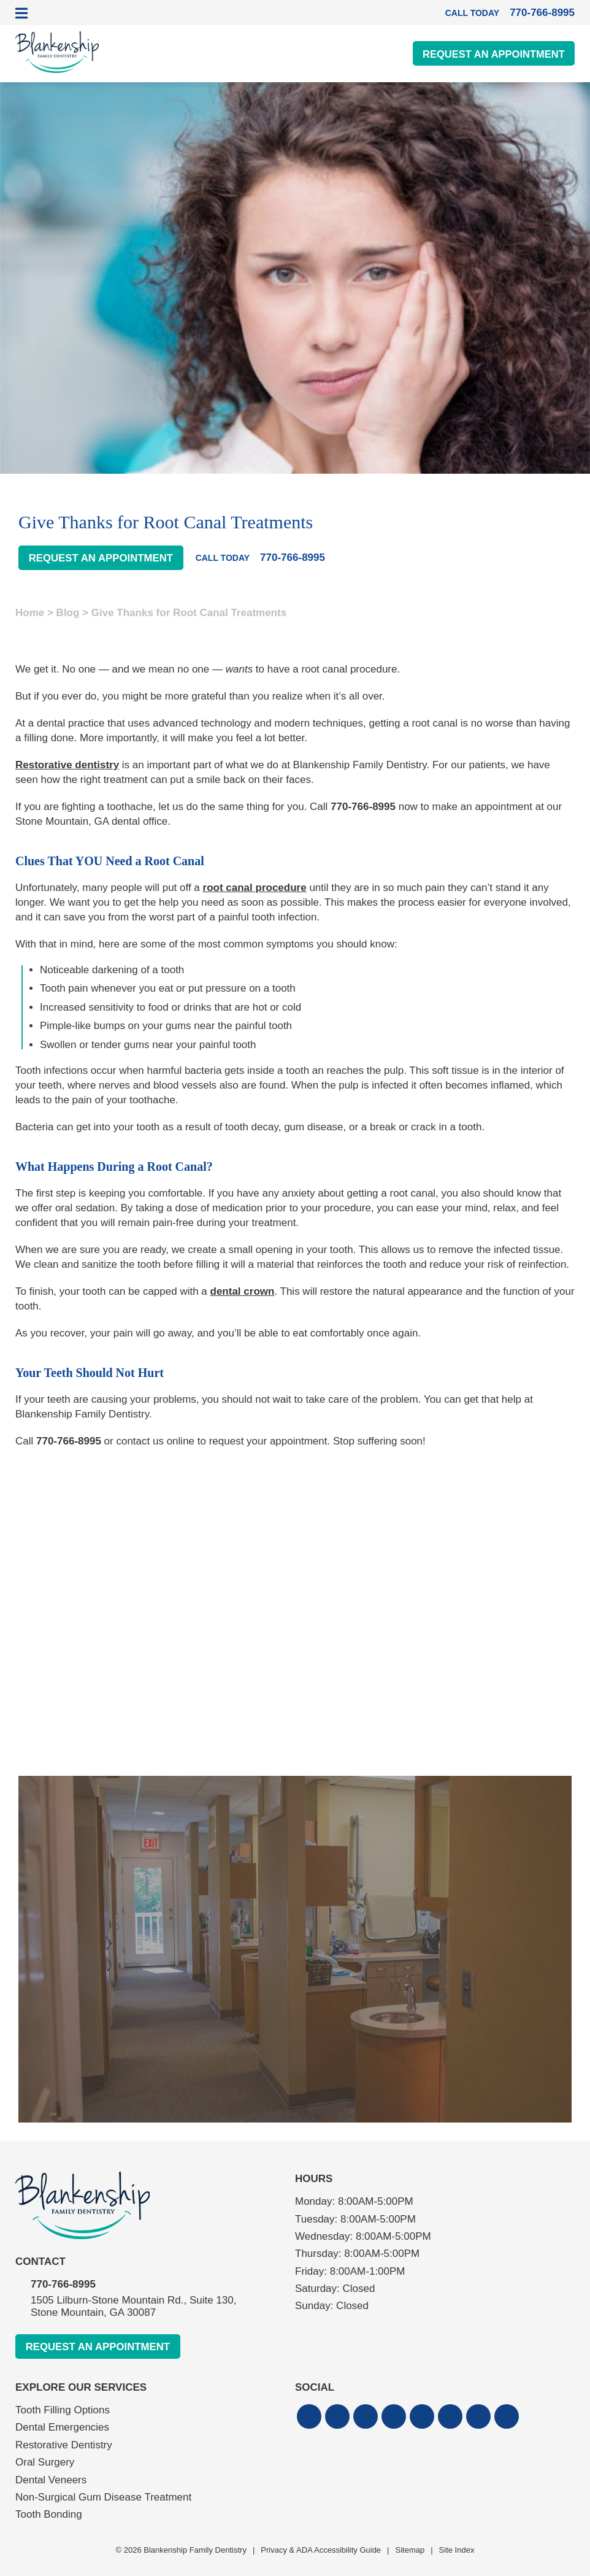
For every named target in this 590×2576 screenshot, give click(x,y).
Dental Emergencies (62, 2428)
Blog (68, 613)
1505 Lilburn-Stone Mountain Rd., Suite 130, (163, 2307)
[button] (309, 2417)
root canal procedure (255, 887)
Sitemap (410, 2550)
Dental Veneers (50, 2480)
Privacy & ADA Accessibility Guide (321, 2550)
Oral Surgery (44, 2463)
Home (29, 613)
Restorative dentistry (67, 765)
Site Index (457, 2550)
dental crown (242, 1291)
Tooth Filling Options (62, 2410)
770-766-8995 (363, 806)
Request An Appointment (491, 54)
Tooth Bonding (48, 2515)
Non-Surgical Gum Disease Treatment (103, 2498)
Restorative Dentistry (63, 2445)
